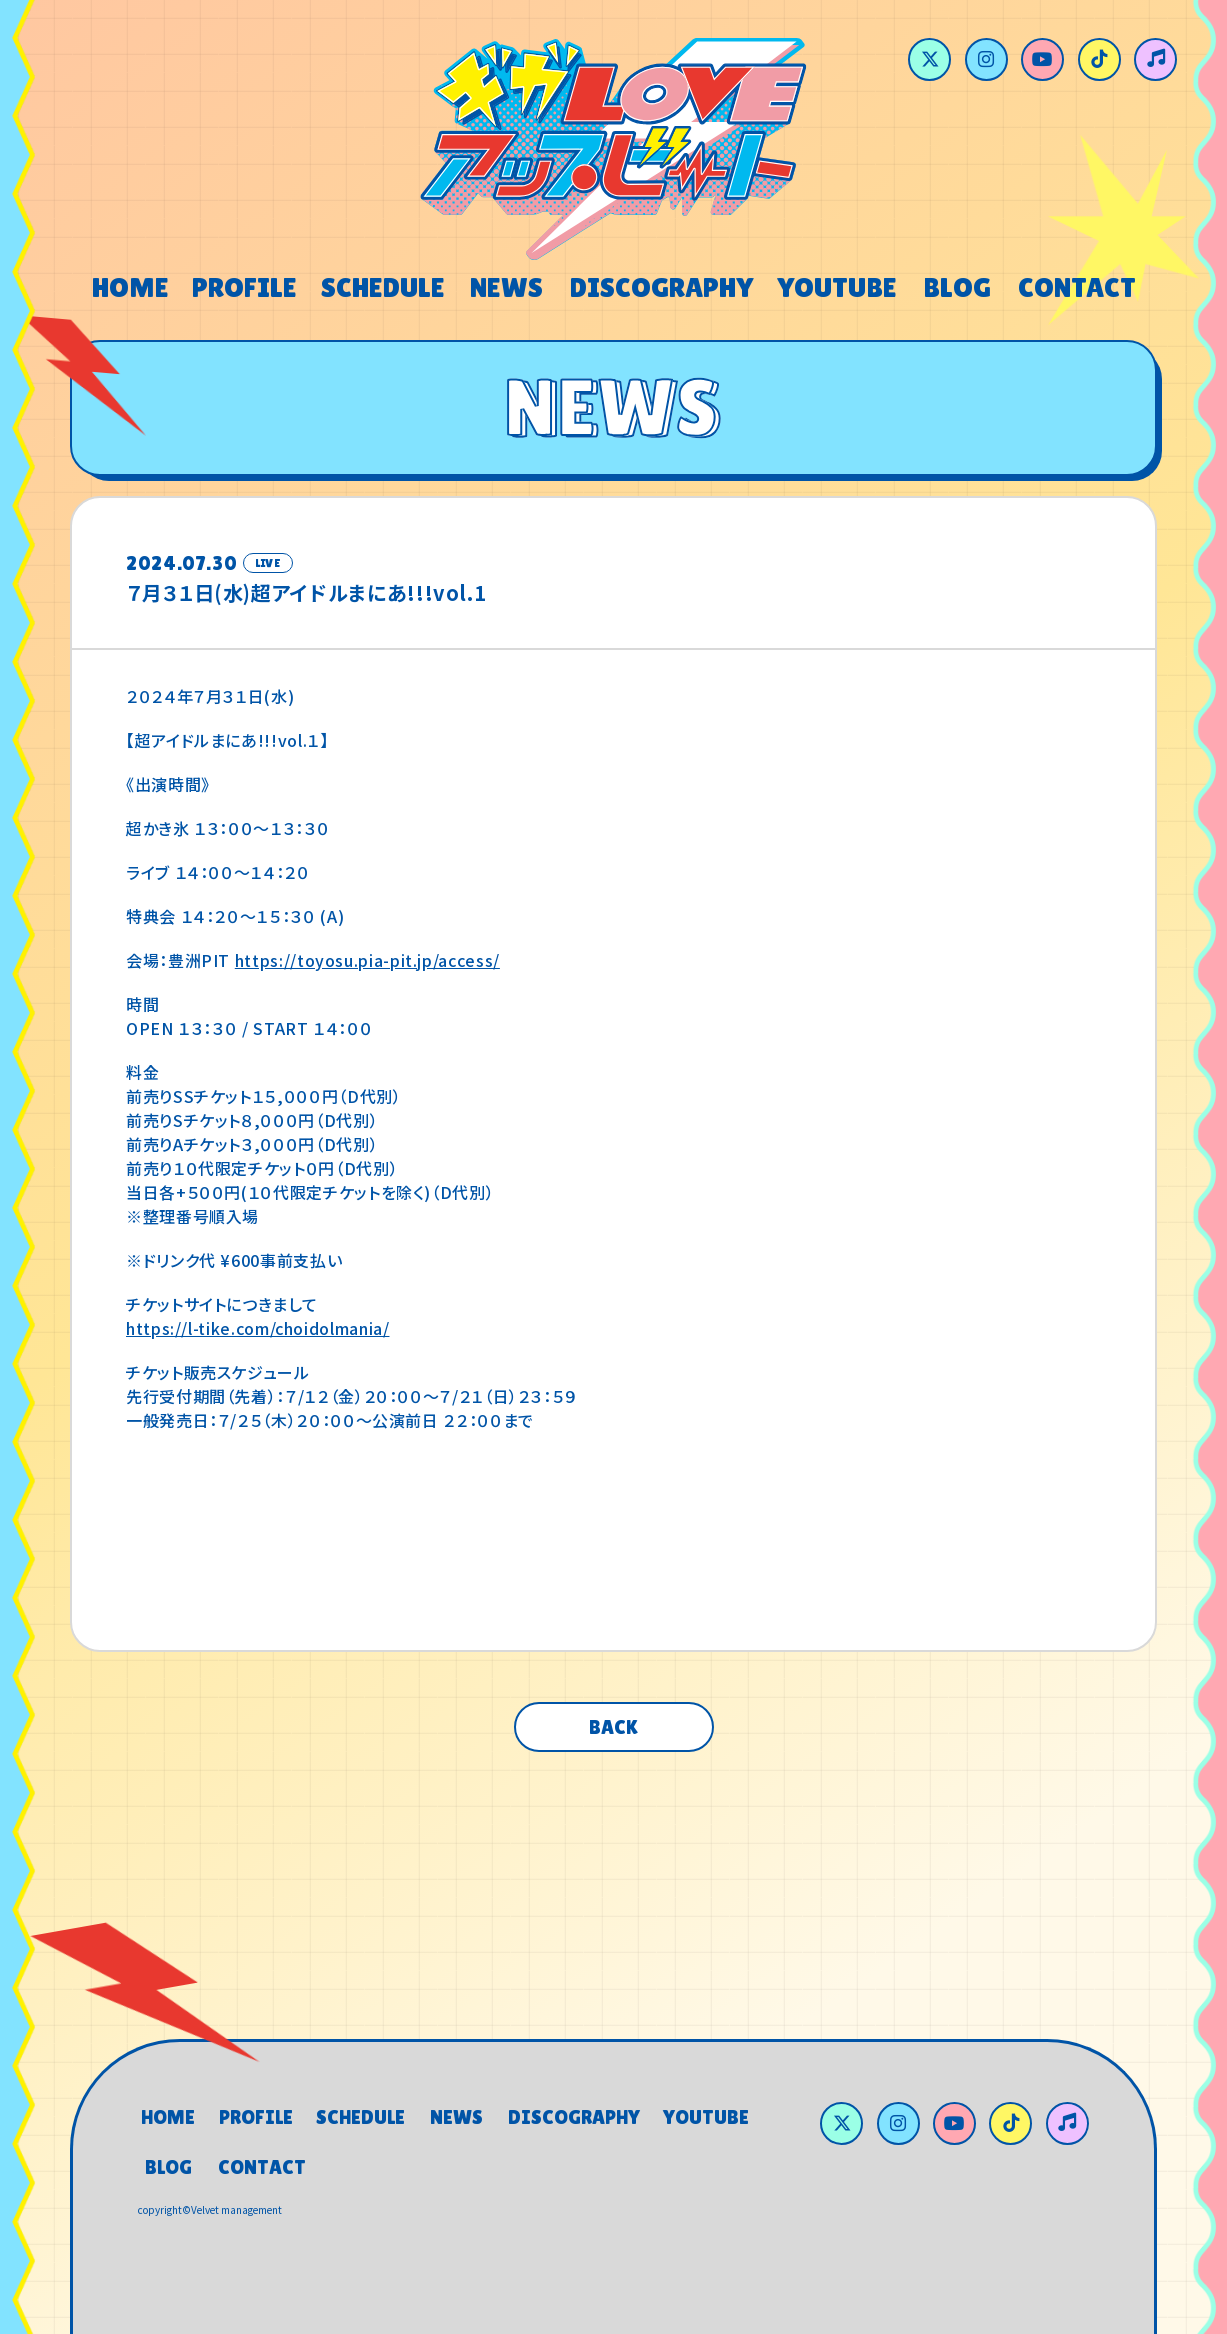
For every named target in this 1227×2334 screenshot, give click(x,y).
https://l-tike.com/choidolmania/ (257, 1328)
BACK (613, 1727)
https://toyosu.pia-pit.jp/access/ (367, 960)
